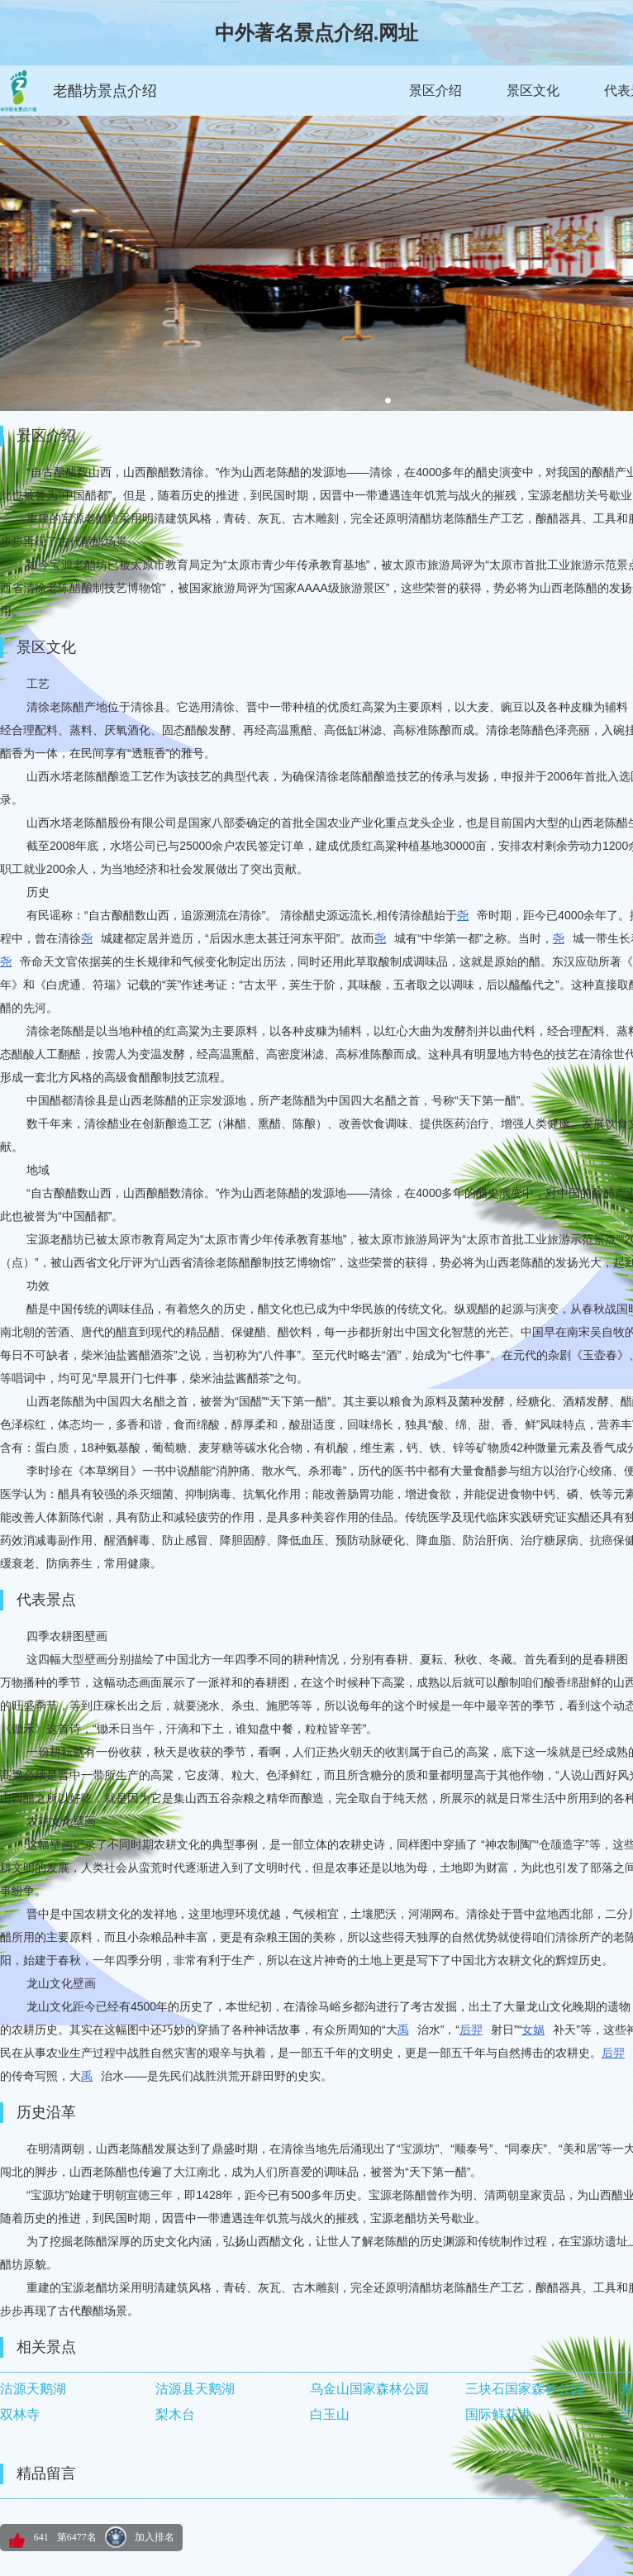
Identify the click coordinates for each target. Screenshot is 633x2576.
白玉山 (330, 2414)
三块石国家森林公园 (524, 2389)
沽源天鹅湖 (33, 2389)
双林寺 (20, 2414)
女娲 (533, 2029)
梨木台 (175, 2414)
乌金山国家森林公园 (369, 2389)
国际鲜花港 (498, 2414)
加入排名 (154, 2537)
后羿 (471, 2029)
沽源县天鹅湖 (195, 2389)
